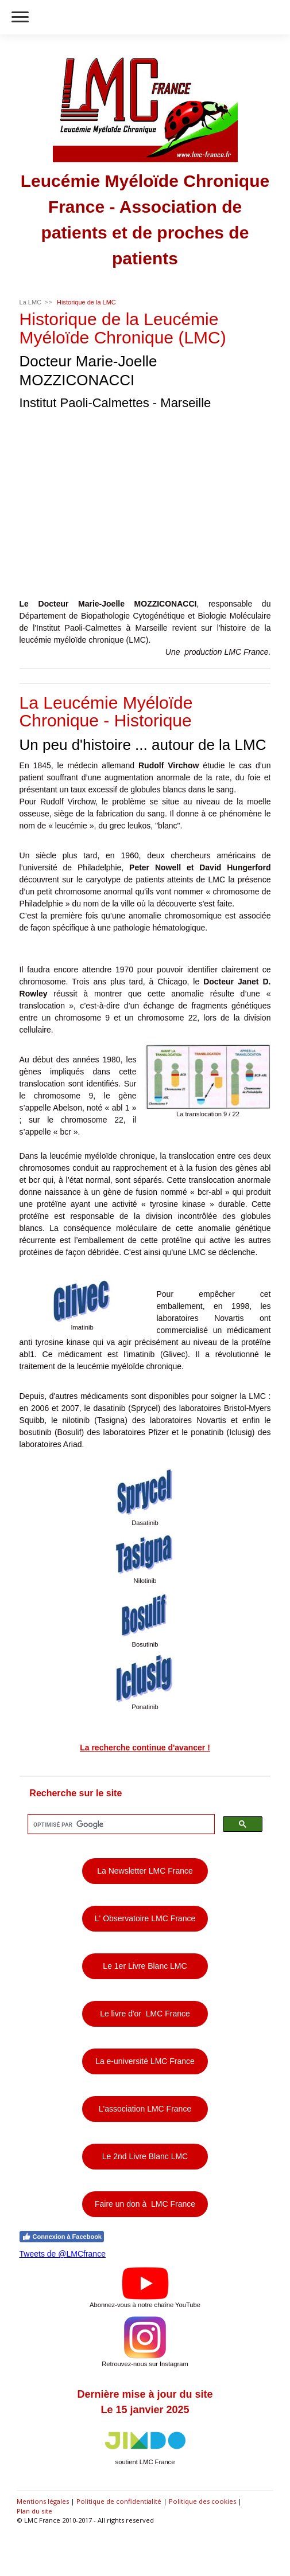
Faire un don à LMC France (145, 2203)
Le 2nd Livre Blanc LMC (145, 2156)
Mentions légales (43, 2501)
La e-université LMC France (145, 2061)
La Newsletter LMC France (145, 1870)
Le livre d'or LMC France (145, 2013)
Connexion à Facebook (62, 2236)
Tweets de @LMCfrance (63, 2253)
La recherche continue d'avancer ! (145, 1747)
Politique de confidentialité (118, 2501)
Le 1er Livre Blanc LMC (145, 1966)
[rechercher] (120, 1824)
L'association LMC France (145, 2108)
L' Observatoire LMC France (145, 1918)
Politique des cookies (202, 2501)
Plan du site (34, 2511)
